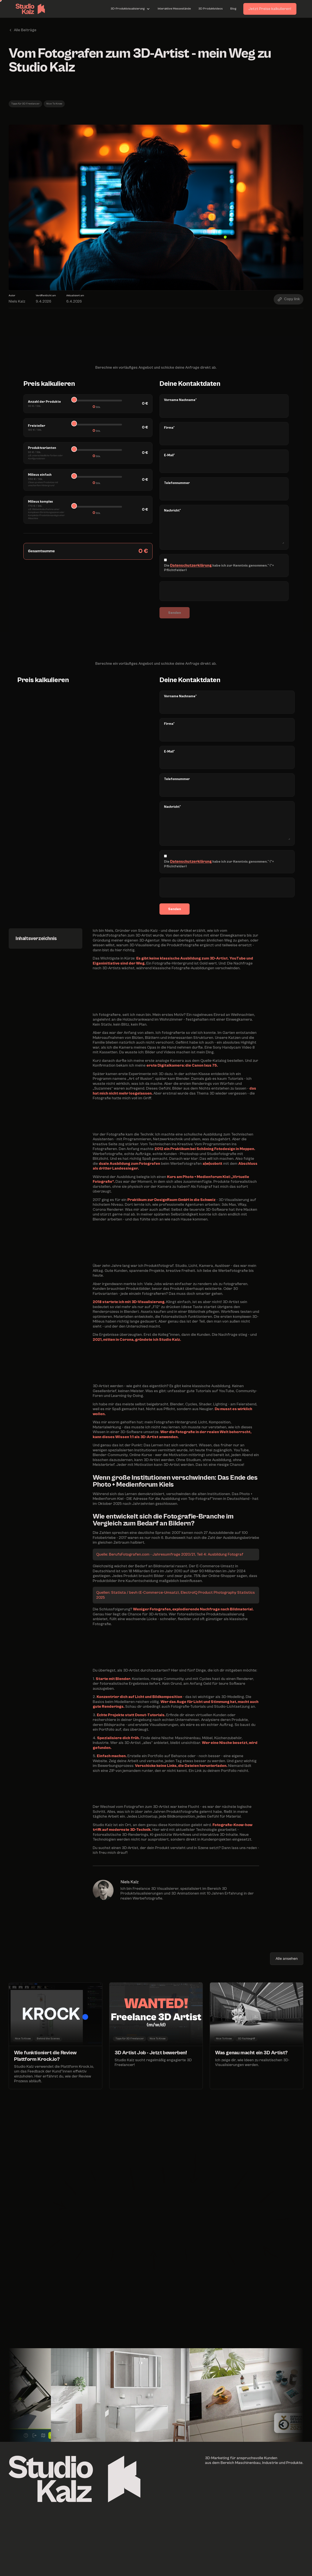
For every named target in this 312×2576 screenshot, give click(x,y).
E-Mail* (169, 455)
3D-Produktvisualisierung (128, 8)
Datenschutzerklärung (191, 565)
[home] (30, 9)
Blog (233, 8)
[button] (130, 9)
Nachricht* (172, 510)
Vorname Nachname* (180, 400)
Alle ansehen (287, 1958)
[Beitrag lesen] (55, 2014)
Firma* (169, 428)
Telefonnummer (177, 483)
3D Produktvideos (210, 8)
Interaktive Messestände (174, 8)
